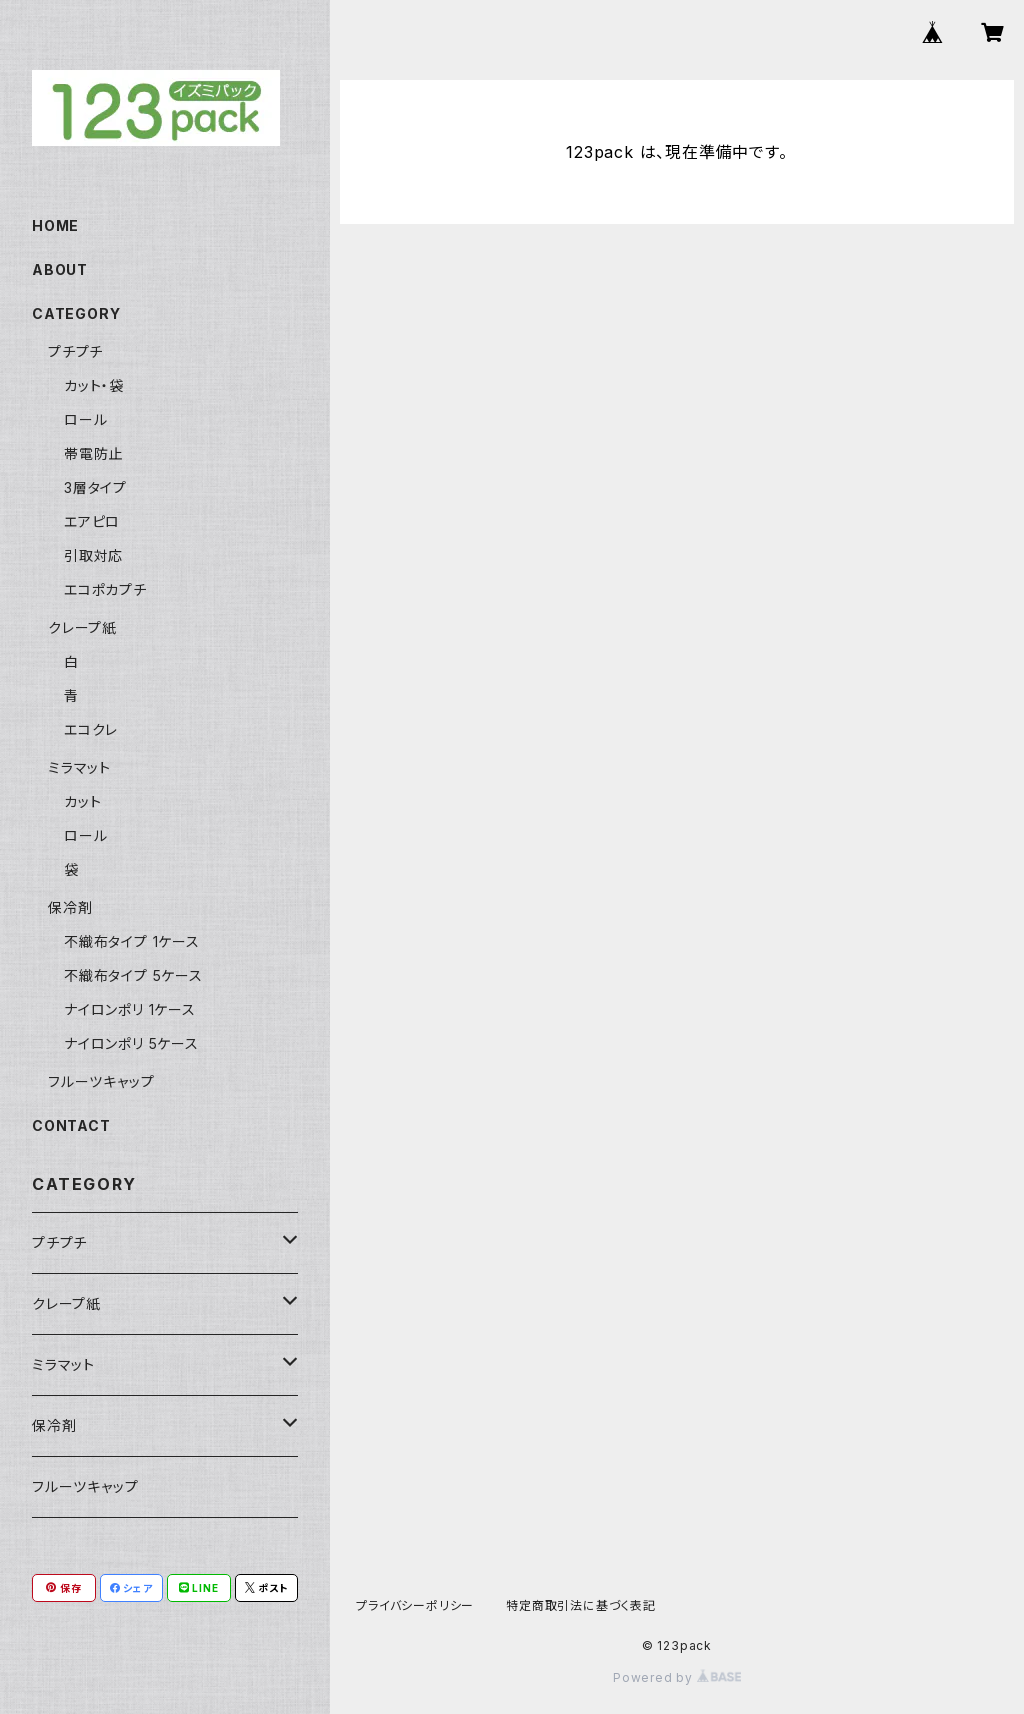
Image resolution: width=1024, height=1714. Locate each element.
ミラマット (79, 767)
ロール (85, 419)
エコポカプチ (105, 589)
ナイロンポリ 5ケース (131, 1043)
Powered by (677, 1677)
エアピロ (92, 521)
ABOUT (60, 269)
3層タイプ (95, 487)
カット (82, 801)
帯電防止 (93, 453)
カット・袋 (94, 385)
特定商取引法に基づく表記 (581, 1605)
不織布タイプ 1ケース (132, 941)
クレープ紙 (82, 627)
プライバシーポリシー (415, 1605)
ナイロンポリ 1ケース (130, 1009)
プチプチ (75, 351)
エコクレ (91, 729)
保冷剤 (70, 907)
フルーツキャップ (101, 1081)
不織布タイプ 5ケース (133, 975)
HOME (55, 225)
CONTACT (71, 1125)
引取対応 (93, 555)
